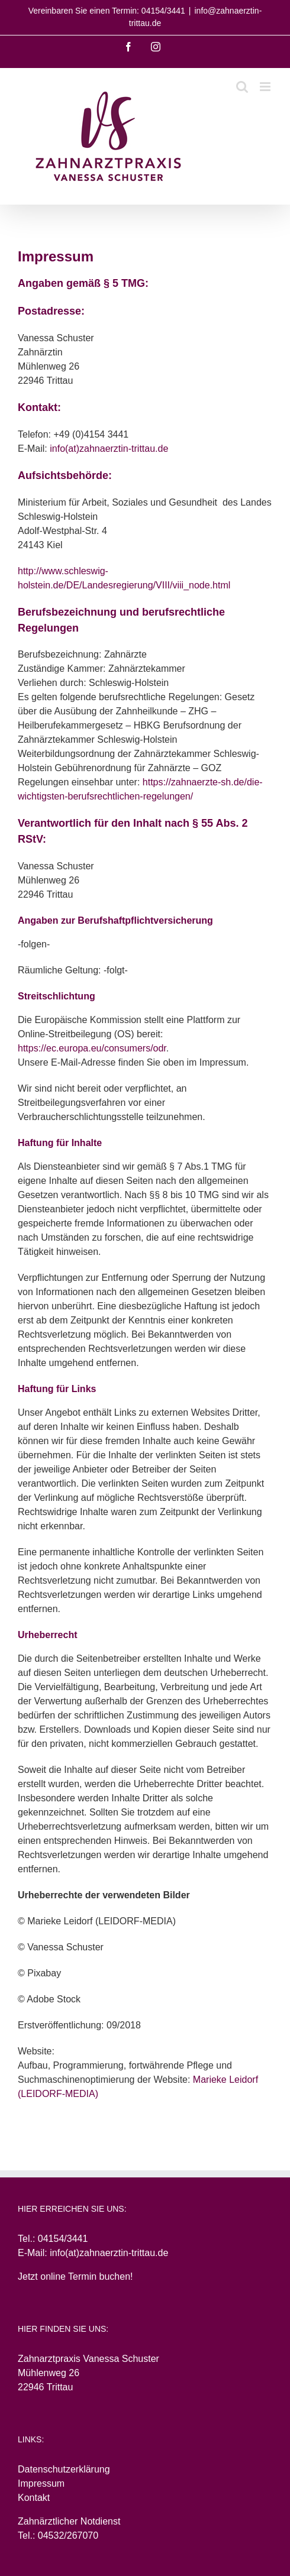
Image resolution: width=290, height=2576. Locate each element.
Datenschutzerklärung (64, 2469)
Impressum (41, 2483)
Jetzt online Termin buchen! (75, 2276)
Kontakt (34, 2498)
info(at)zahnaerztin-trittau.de (109, 449)
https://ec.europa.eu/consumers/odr (92, 1048)
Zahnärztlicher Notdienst (69, 2521)
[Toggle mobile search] (242, 86)
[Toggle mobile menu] (266, 86)
